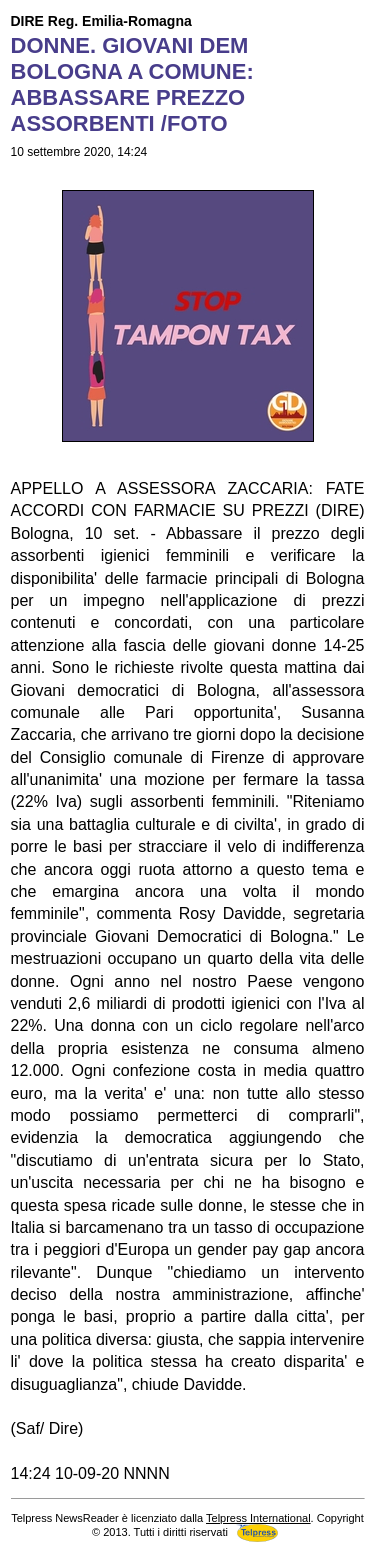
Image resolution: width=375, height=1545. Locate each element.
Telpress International (258, 1518)
